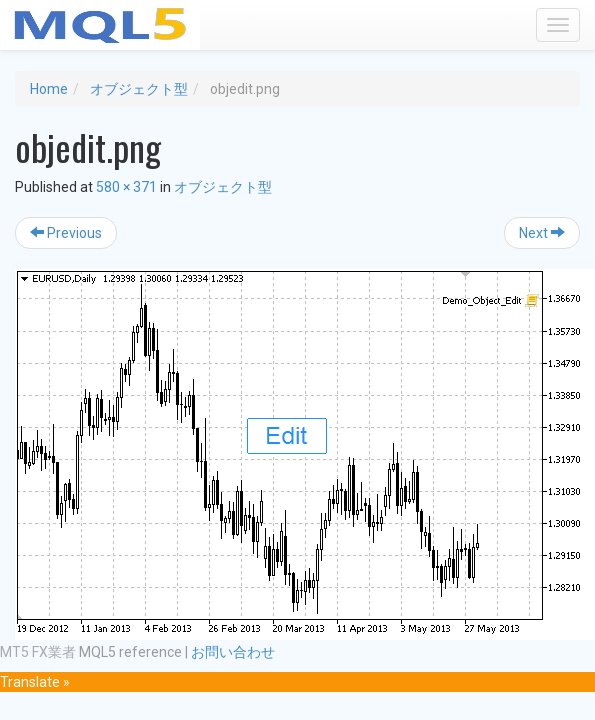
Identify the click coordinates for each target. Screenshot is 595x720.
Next (542, 233)
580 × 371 (126, 187)
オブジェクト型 (139, 89)
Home (49, 89)
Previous (66, 233)
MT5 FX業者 (38, 652)
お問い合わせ (233, 652)
